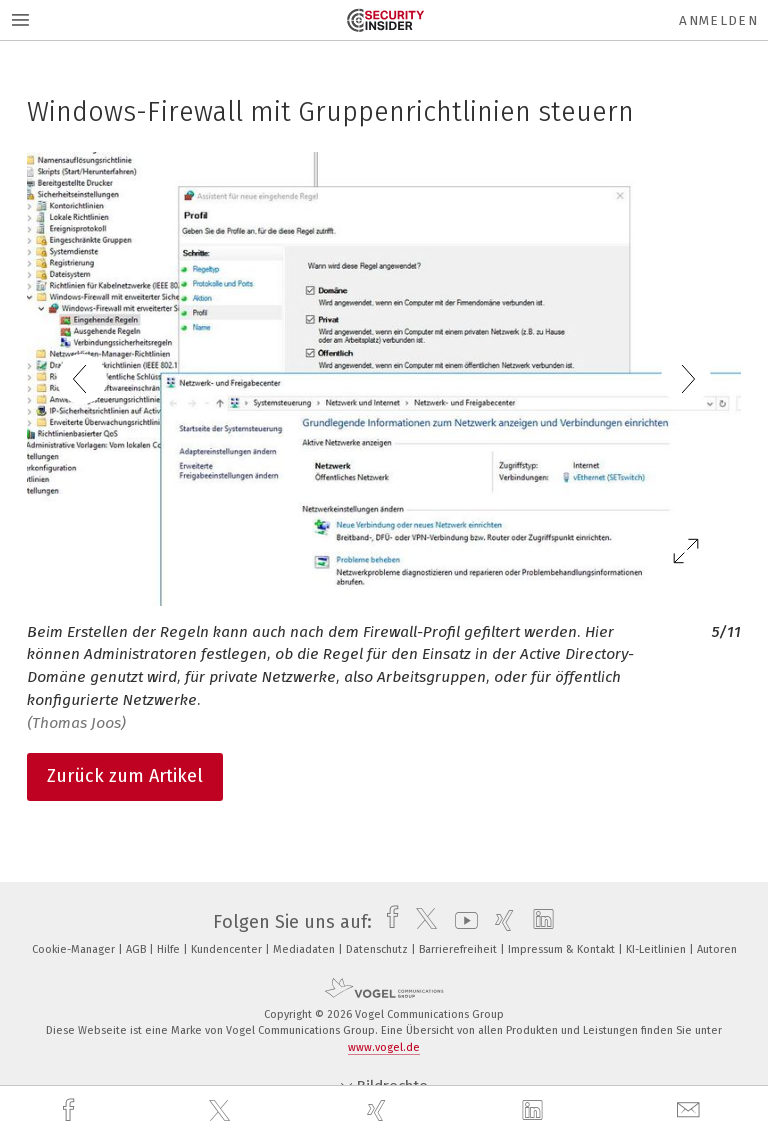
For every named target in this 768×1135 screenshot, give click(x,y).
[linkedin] (535, 1111)
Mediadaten (305, 949)
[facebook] (71, 1110)
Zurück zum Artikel (125, 776)
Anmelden (718, 20)
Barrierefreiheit (459, 949)
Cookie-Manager (75, 949)
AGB (137, 949)
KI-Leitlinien (657, 949)
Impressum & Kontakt (563, 949)
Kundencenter (228, 949)
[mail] (691, 1110)
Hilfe (170, 949)
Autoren (717, 949)
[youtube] (461, 922)
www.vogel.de (384, 1047)
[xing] (379, 1110)
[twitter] (222, 1111)
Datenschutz (378, 949)
